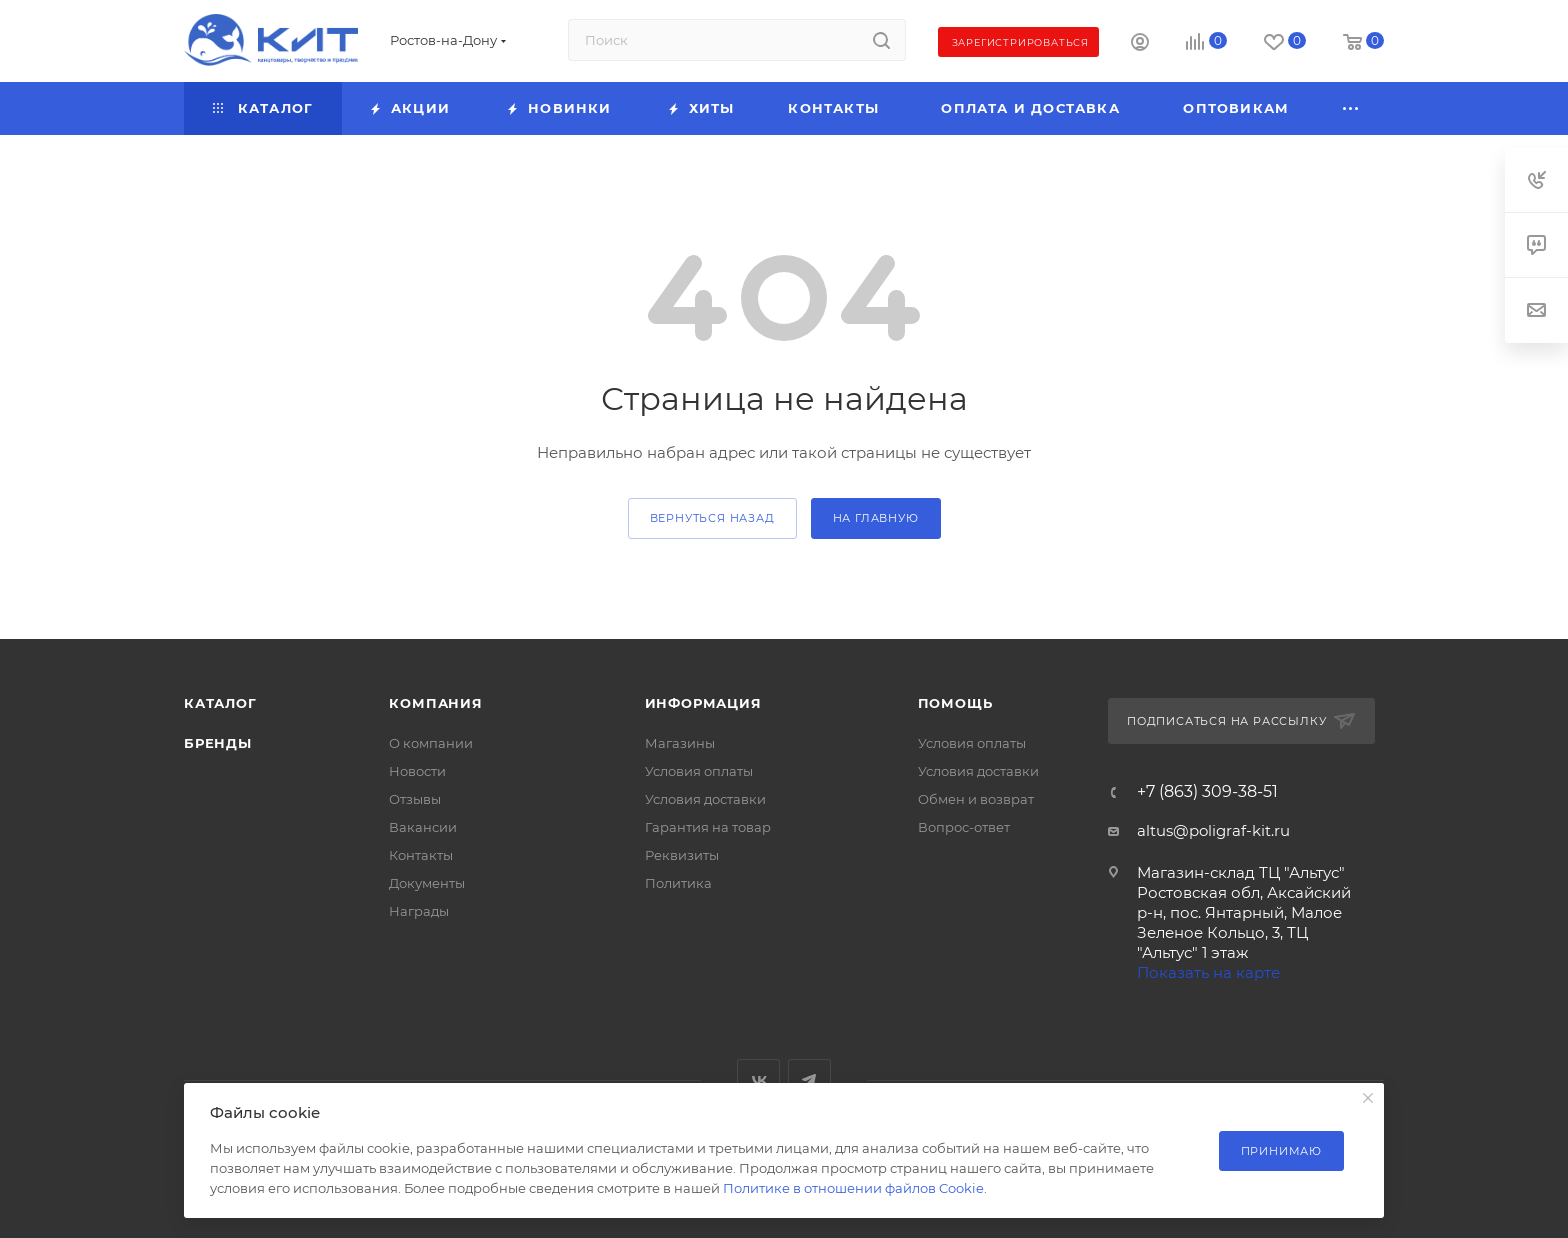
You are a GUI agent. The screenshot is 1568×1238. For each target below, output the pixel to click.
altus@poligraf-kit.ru (1213, 830)
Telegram (809, 1080)
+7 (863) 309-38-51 (1207, 792)
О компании (431, 743)
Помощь (955, 703)
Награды (419, 911)
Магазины (680, 743)
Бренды (218, 743)
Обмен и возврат (976, 799)
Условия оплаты (699, 771)
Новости (417, 771)
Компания (435, 703)
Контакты (421, 855)
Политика (678, 883)
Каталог (220, 703)
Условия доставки (705, 799)
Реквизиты (682, 855)
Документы (427, 883)
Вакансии (423, 827)
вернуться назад (712, 518)
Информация (703, 703)
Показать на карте (1208, 972)
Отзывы (415, 799)
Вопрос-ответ (964, 827)
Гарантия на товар (708, 827)
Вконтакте (758, 1080)
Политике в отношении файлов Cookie (853, 1188)
